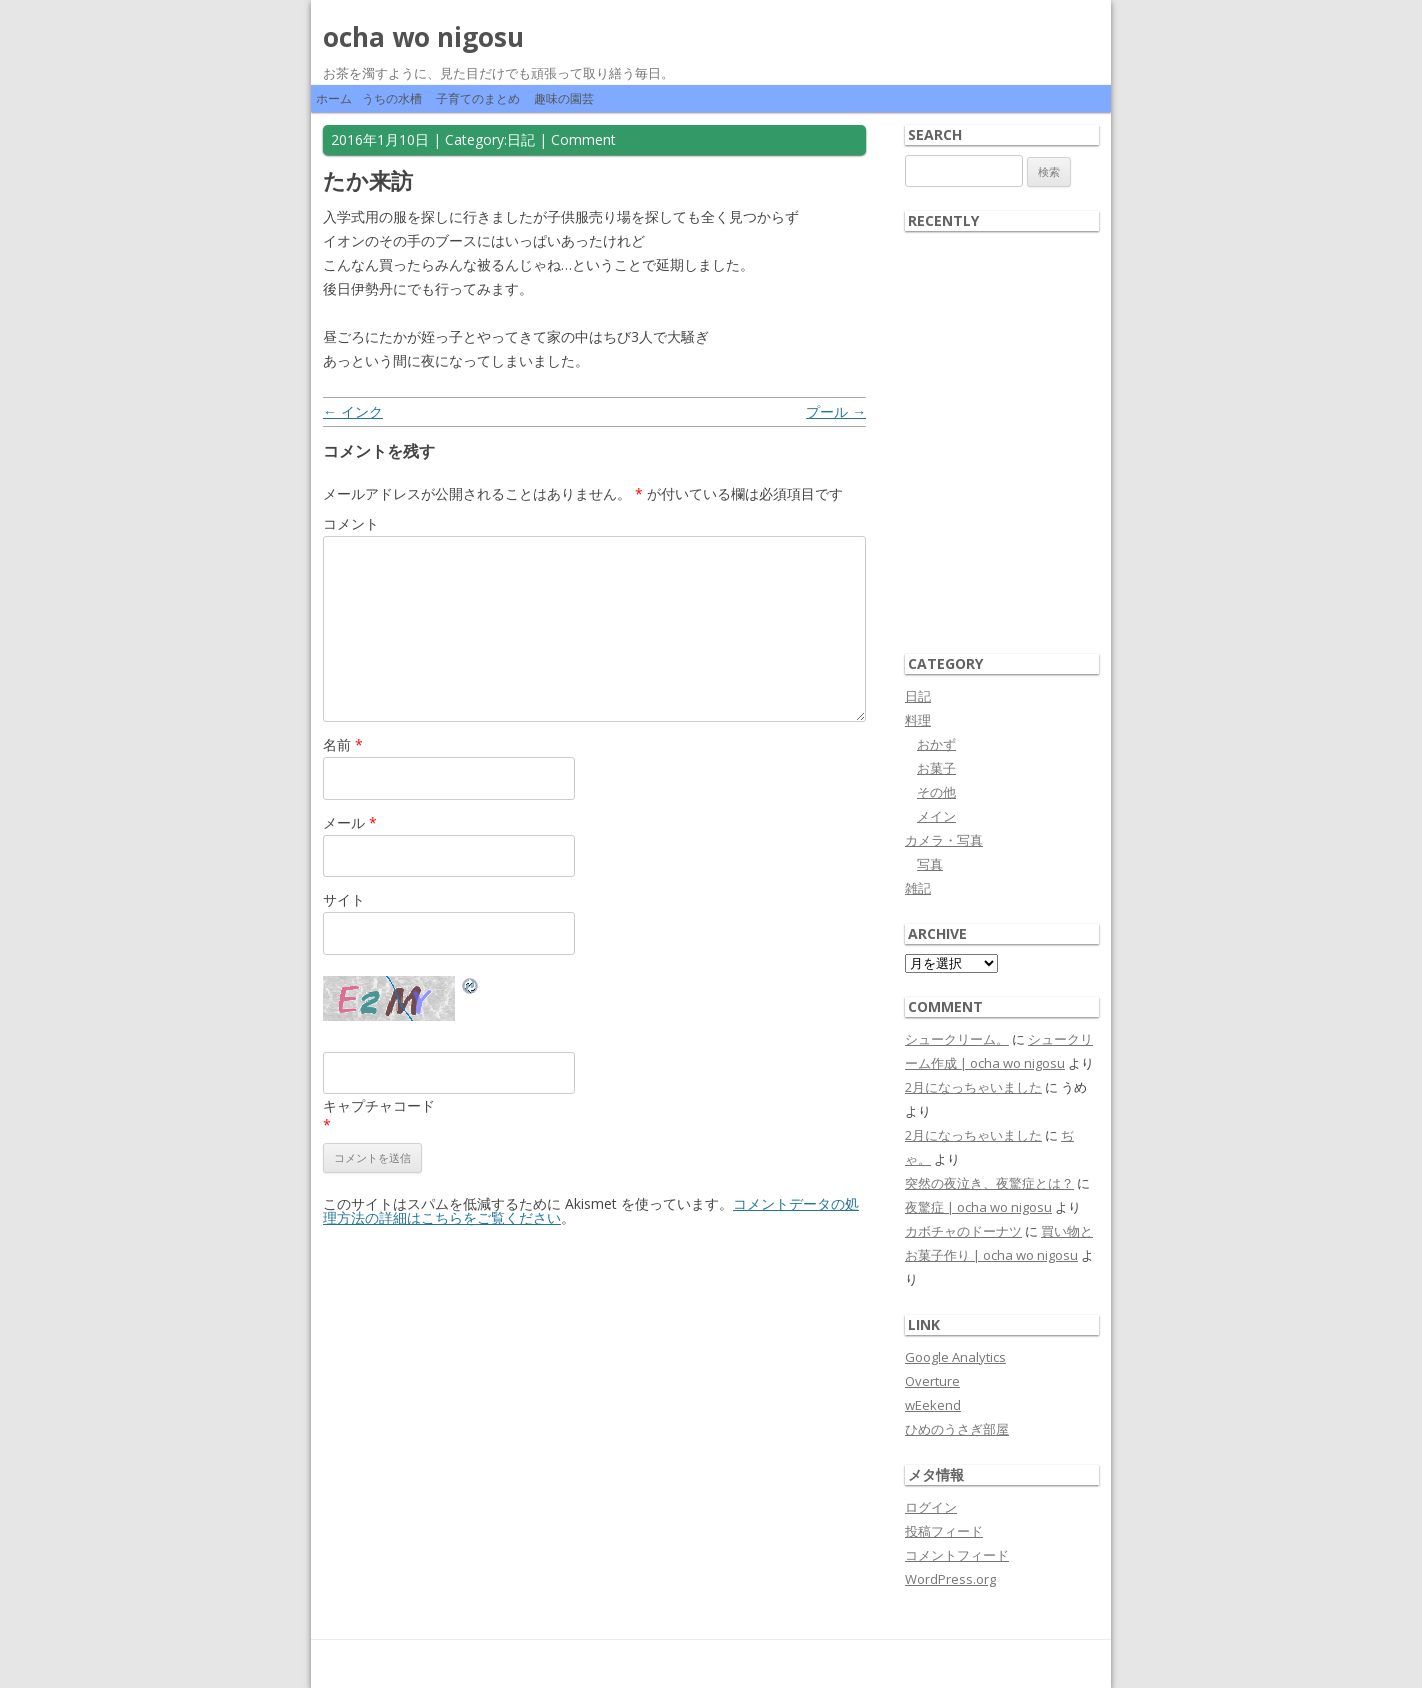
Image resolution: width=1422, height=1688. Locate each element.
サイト (344, 899)
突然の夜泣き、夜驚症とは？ (989, 1183)
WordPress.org (950, 1579)
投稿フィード (944, 1531)
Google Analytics (955, 1357)
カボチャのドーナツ (963, 1231)
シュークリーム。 (957, 1039)
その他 (936, 792)
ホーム (334, 98)
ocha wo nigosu (423, 37)
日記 (521, 139)
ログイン (931, 1507)
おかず (936, 744)
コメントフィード (957, 1555)
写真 (930, 864)
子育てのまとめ (478, 98)
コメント (351, 523)
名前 (343, 744)
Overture (932, 1381)
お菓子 (936, 768)
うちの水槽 (392, 98)
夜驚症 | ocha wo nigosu (978, 1207)
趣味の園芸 (564, 98)
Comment (583, 139)
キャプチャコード (379, 1105)
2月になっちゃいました (973, 1087)
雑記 (918, 888)
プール (836, 411)
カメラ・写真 (944, 840)
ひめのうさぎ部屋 (957, 1429)
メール (350, 822)
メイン (936, 816)
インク (353, 411)
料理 (918, 720)
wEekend (933, 1405)
